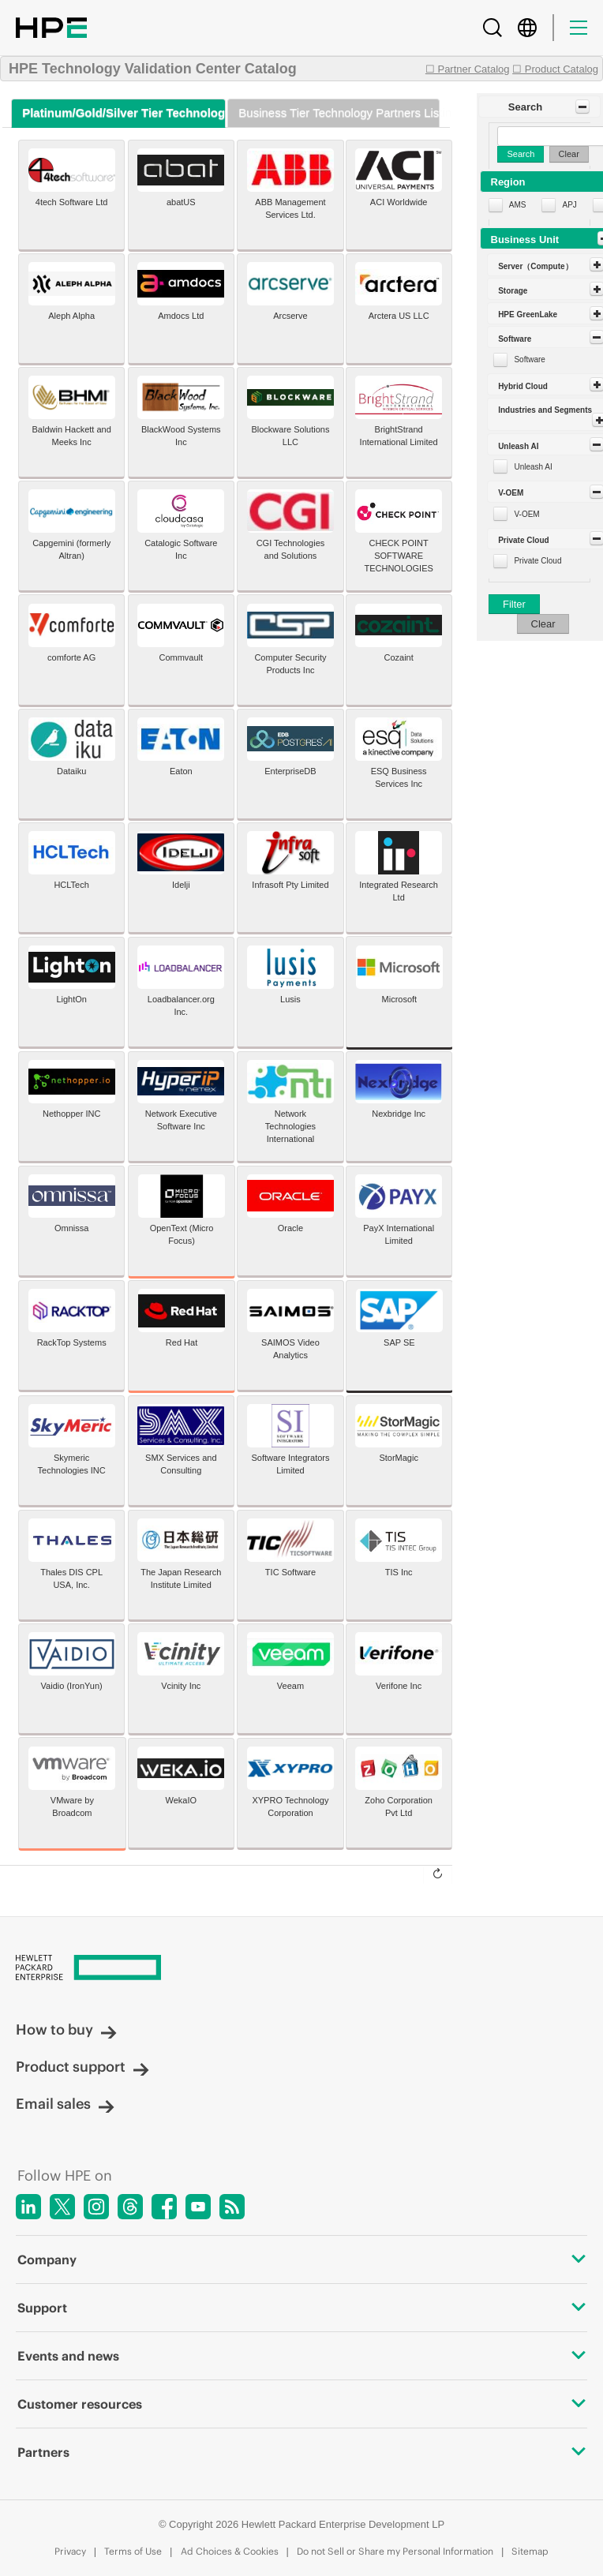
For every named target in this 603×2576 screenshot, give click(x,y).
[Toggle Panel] (582, 106)
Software (529, 359)
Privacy (70, 2551)
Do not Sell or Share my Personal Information (395, 2551)
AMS (517, 204)
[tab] (118, 113)
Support (301, 2308)
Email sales (65, 2104)
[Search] (492, 28)
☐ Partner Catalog (467, 69)
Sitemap (530, 2551)
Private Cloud (537, 560)
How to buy (66, 2029)
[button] (539, 106)
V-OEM (526, 514)
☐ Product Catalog (555, 69)
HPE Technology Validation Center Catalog (153, 69)
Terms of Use (133, 2551)
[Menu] (578, 28)
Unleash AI (533, 466)
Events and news (301, 2356)
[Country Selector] (527, 28)
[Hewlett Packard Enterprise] (301, 1969)
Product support (82, 2066)
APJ (569, 204)
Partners (301, 2452)
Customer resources (301, 2404)
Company (301, 2259)
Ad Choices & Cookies (230, 2551)
